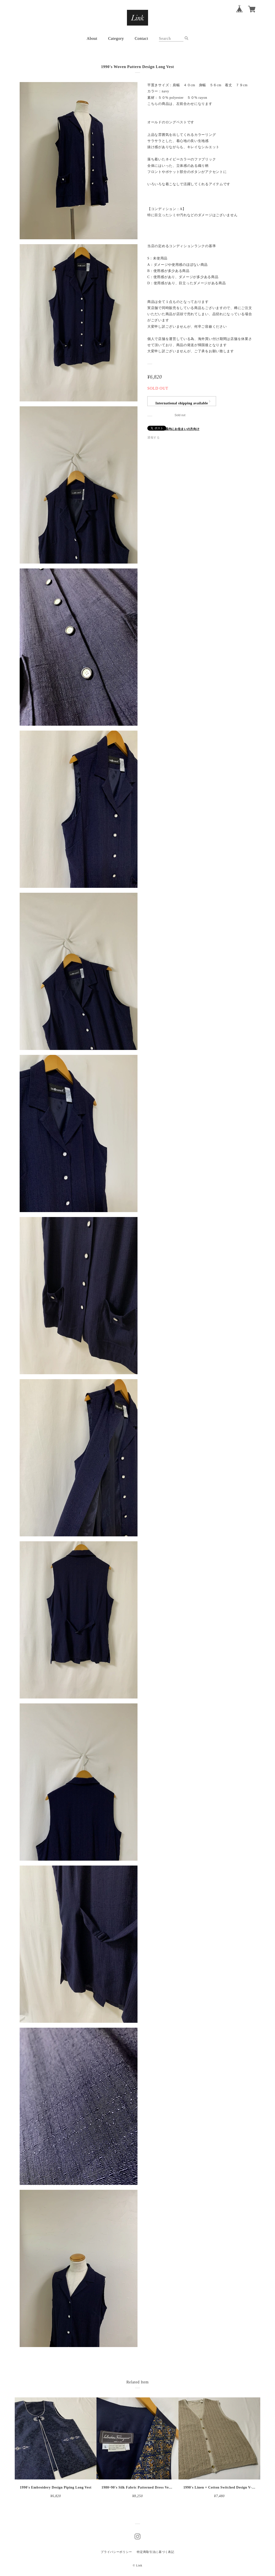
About (92, 38)
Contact (141, 38)
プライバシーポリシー (116, 2552)
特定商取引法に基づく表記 (155, 2552)
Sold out (180, 415)
